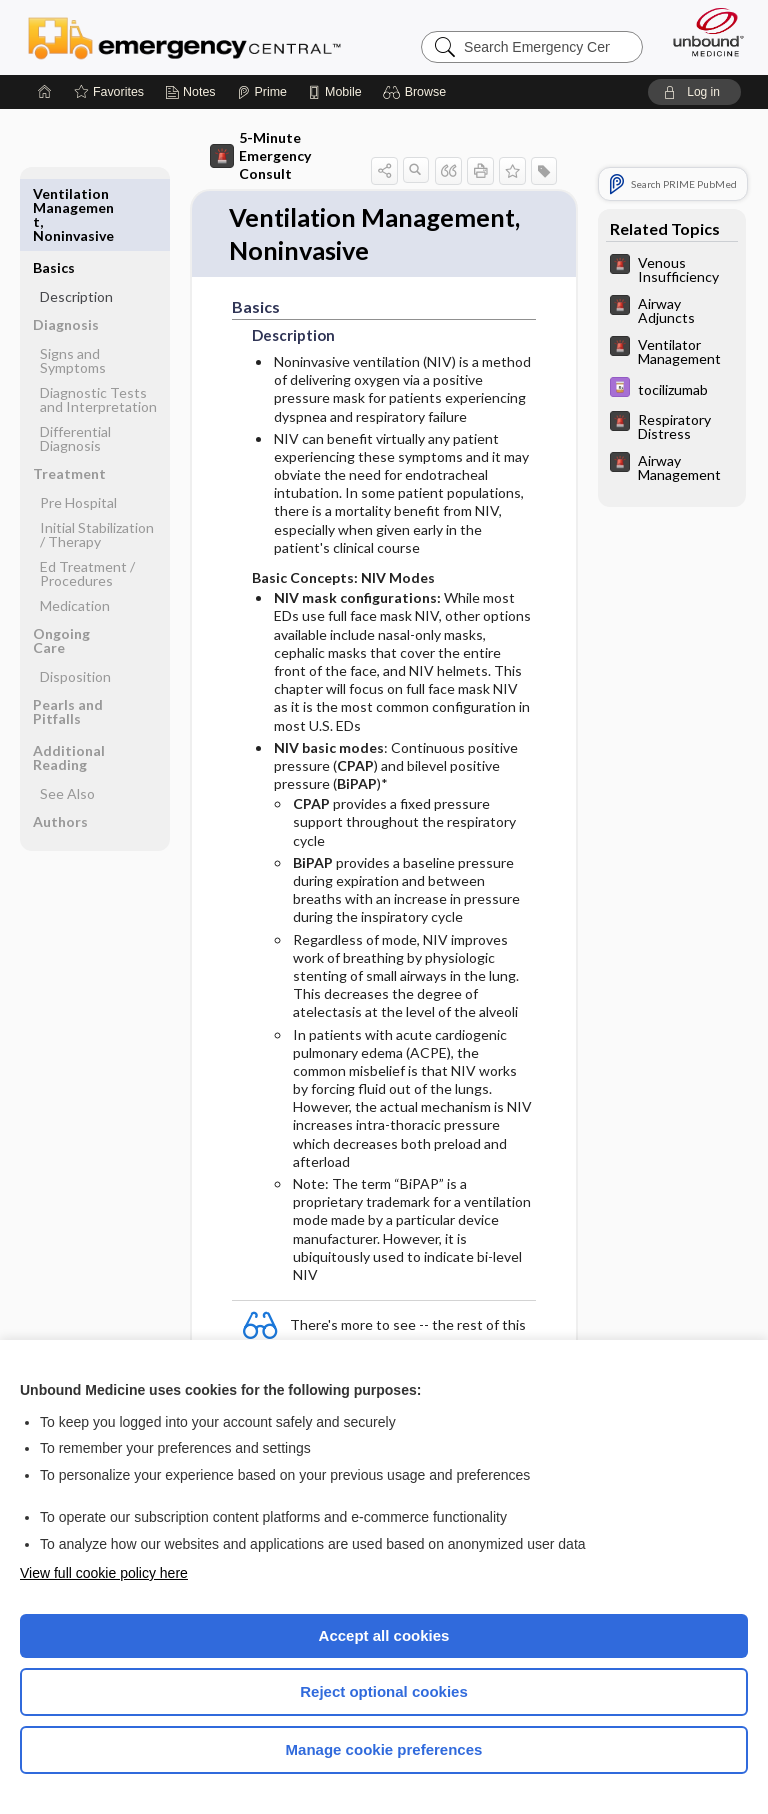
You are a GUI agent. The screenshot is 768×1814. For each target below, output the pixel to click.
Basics (54, 193)
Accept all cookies (384, 1635)
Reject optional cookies (384, 1691)
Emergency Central (184, 37)
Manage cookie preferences (384, 1749)
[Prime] (262, 92)
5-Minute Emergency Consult (260, 155)
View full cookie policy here (104, 1573)
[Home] (45, 92)
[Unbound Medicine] (702, 32)
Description (76, 222)
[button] (417, 92)
